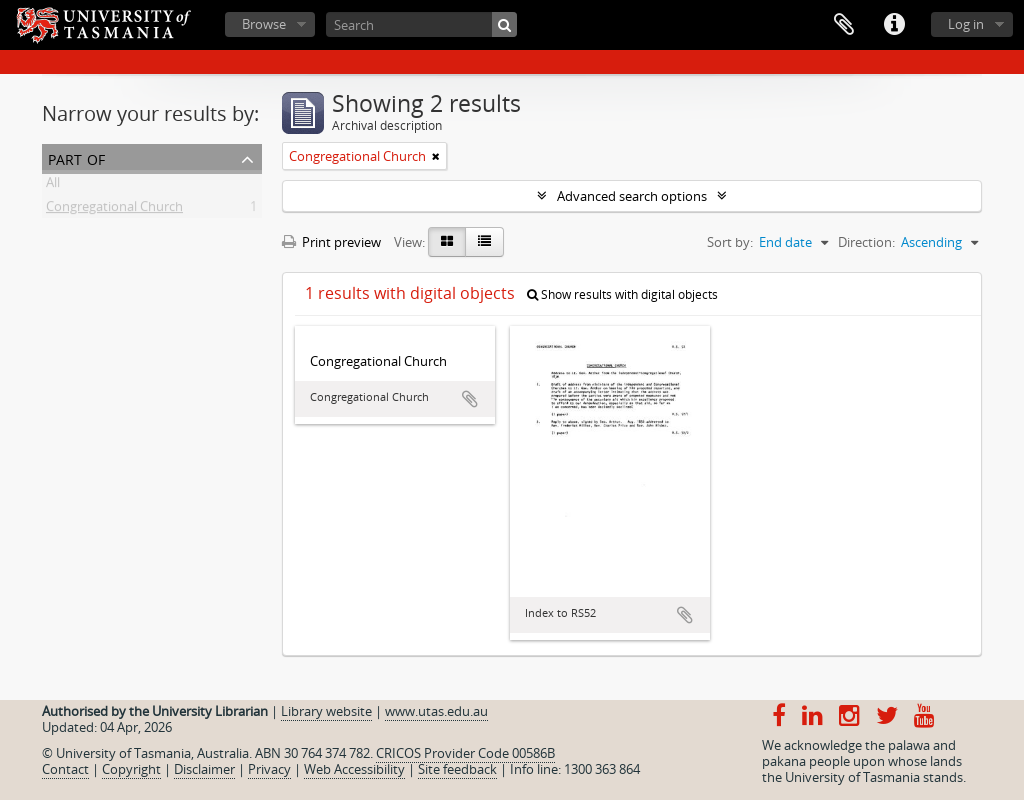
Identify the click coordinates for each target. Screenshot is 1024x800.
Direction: (866, 242)
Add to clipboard (470, 399)
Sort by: (730, 242)
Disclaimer (204, 769)
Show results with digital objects (622, 294)
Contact (65, 769)
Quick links (894, 25)
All (53, 186)
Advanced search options (632, 196)
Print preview (331, 242)
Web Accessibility (354, 769)
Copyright (131, 769)
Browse (264, 24)
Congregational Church (114, 210)
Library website (326, 711)
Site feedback (457, 769)
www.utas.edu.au (436, 711)
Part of (76, 157)
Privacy (269, 769)
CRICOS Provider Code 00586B (465, 753)
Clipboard (844, 25)
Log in (966, 24)
